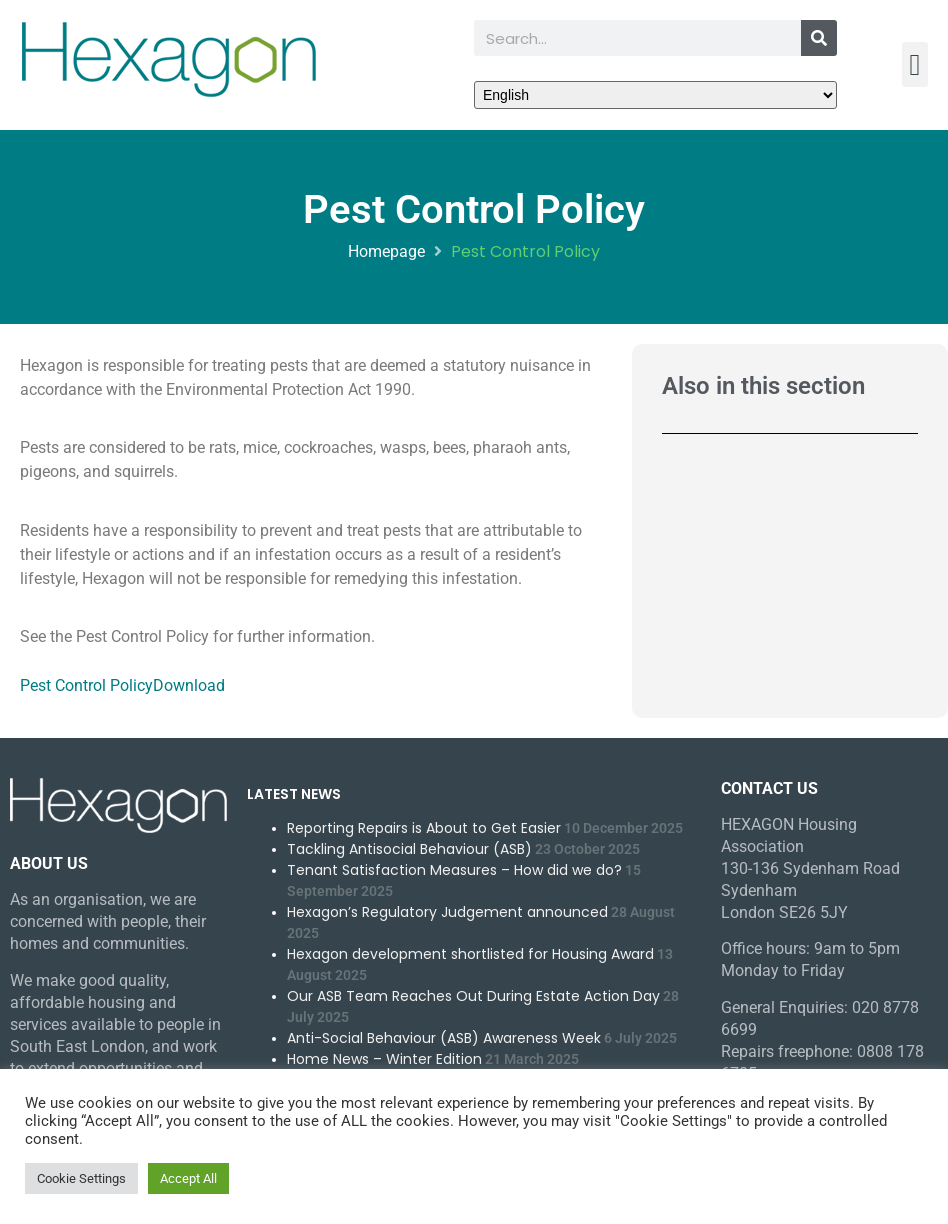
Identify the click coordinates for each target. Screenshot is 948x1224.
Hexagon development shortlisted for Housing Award (470, 954)
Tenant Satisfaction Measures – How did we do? (454, 870)
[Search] (819, 38)
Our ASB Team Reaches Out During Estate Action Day (473, 996)
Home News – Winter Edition (384, 1059)
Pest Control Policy (86, 685)
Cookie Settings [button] (81, 1178)
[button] (915, 64)
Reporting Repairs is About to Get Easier (424, 828)
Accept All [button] (188, 1178)
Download (189, 685)
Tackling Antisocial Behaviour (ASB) (409, 849)
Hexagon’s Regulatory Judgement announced (447, 912)
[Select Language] (655, 95)
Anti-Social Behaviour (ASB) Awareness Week (444, 1038)
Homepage (386, 251)
